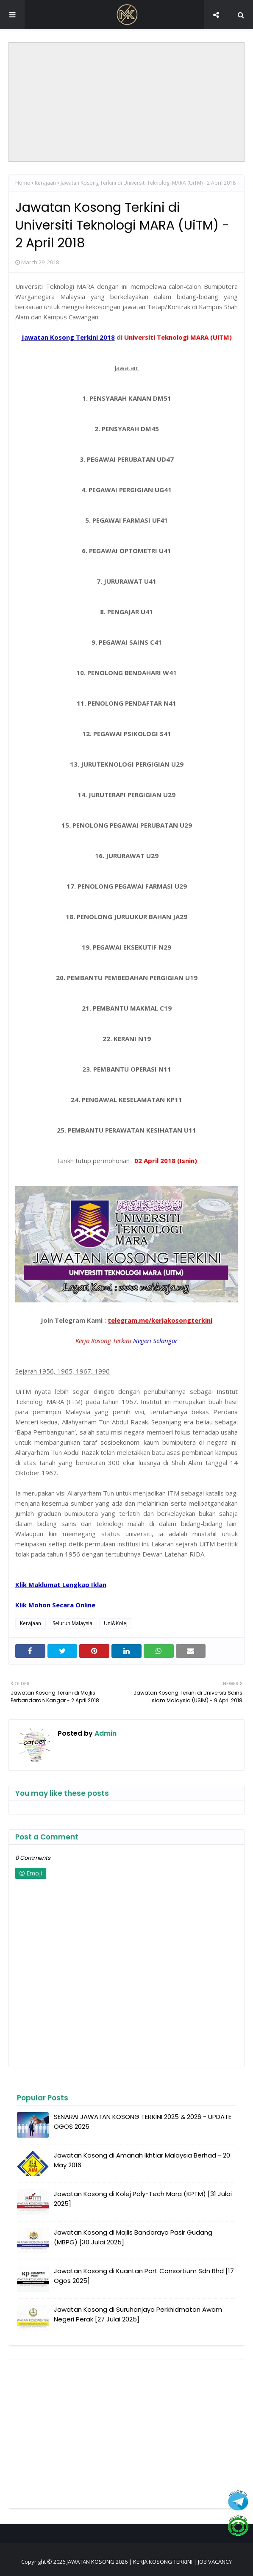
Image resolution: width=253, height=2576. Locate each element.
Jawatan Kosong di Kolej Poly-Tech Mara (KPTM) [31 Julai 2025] (143, 2198)
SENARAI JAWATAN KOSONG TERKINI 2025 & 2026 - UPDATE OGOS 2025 (142, 2121)
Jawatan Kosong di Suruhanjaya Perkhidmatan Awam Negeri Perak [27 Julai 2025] (138, 2314)
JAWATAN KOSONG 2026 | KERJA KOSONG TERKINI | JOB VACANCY (149, 2561)
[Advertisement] (126, 102)
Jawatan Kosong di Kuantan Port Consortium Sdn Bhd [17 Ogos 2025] (144, 2275)
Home (22, 182)
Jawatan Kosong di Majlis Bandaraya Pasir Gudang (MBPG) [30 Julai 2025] (133, 2237)
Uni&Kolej (116, 1623)
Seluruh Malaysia (72, 1623)
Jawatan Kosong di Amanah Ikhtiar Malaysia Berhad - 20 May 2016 (142, 2160)
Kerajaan (45, 182)
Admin (105, 1733)
